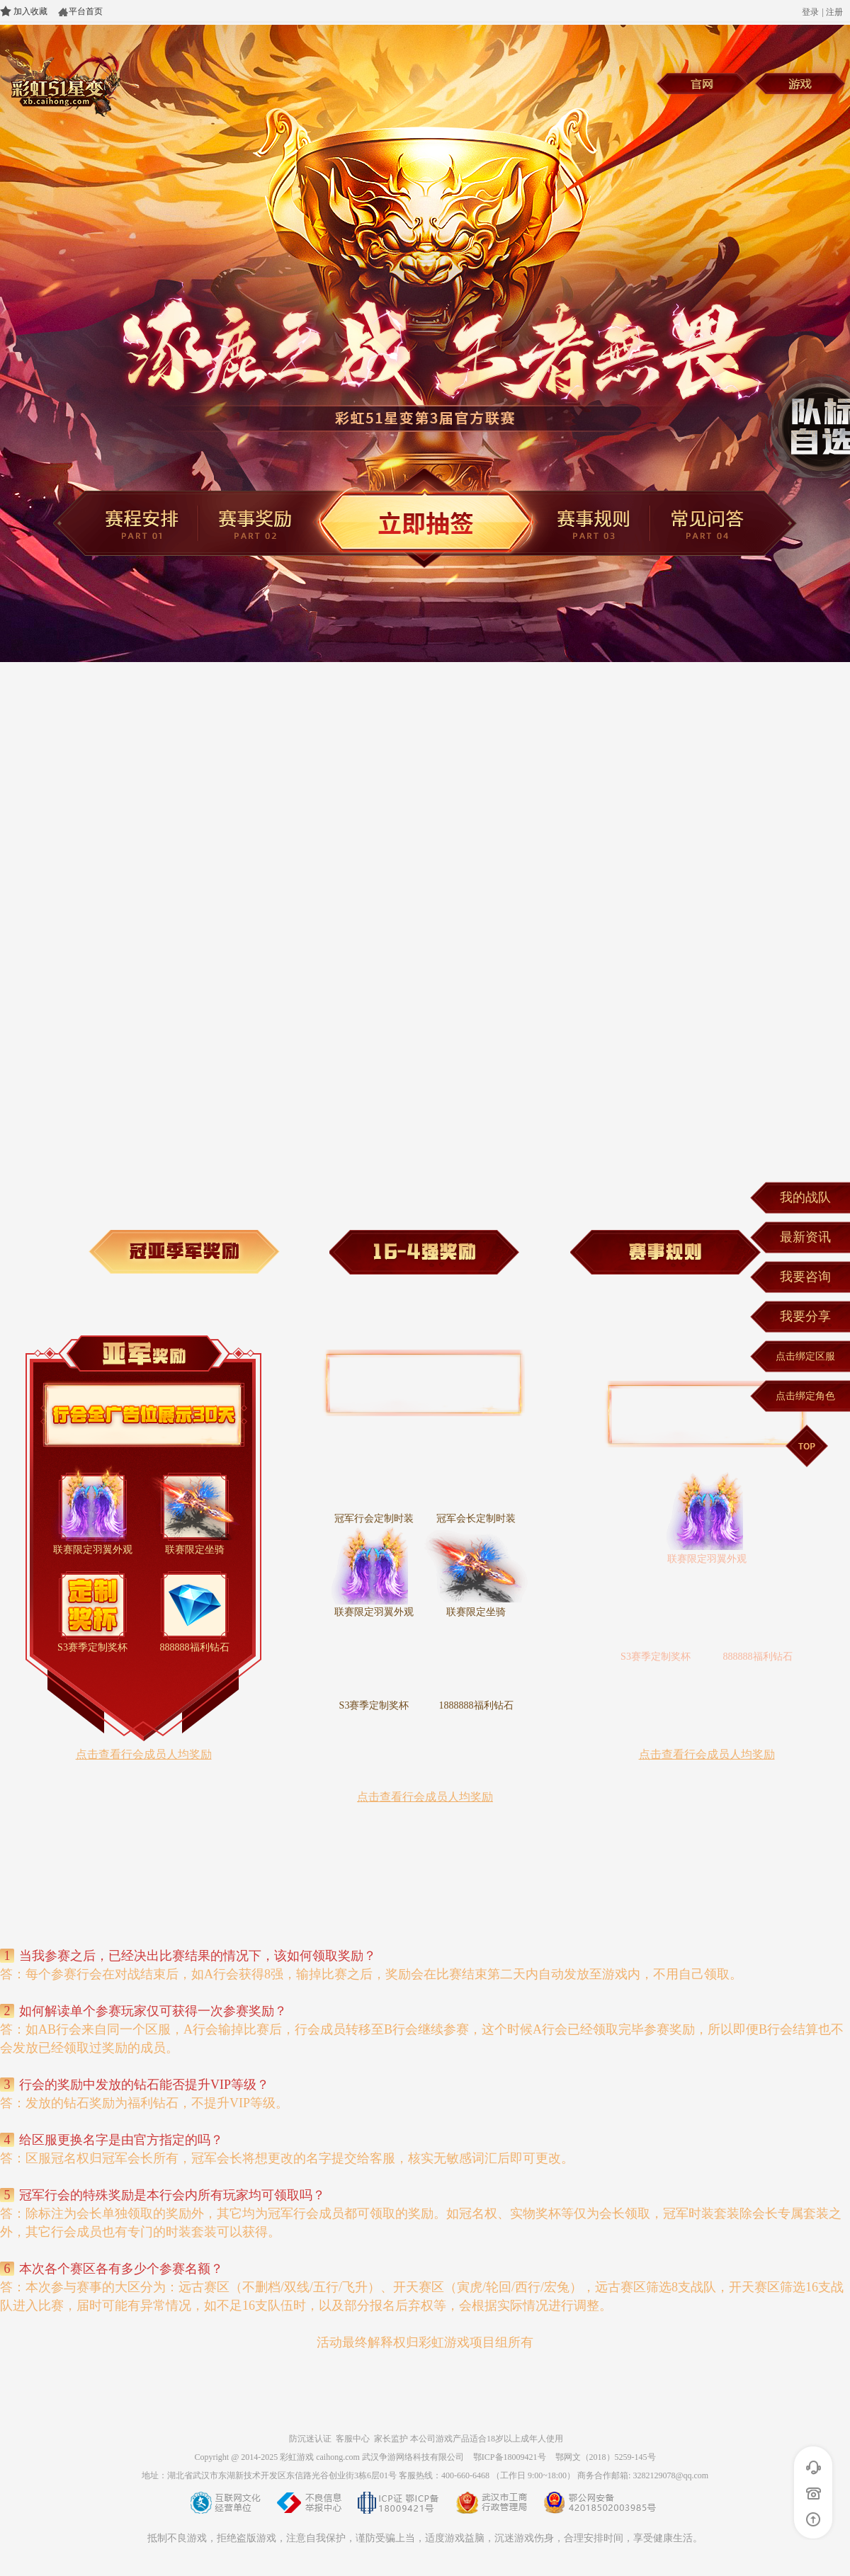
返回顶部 (813, 2519)
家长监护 (391, 2439)
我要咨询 (805, 1277)
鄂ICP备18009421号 (509, 2457)
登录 (810, 12)
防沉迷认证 (310, 2439)
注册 (834, 12)
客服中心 (353, 2439)
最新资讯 (805, 1237)
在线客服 (813, 2468)
